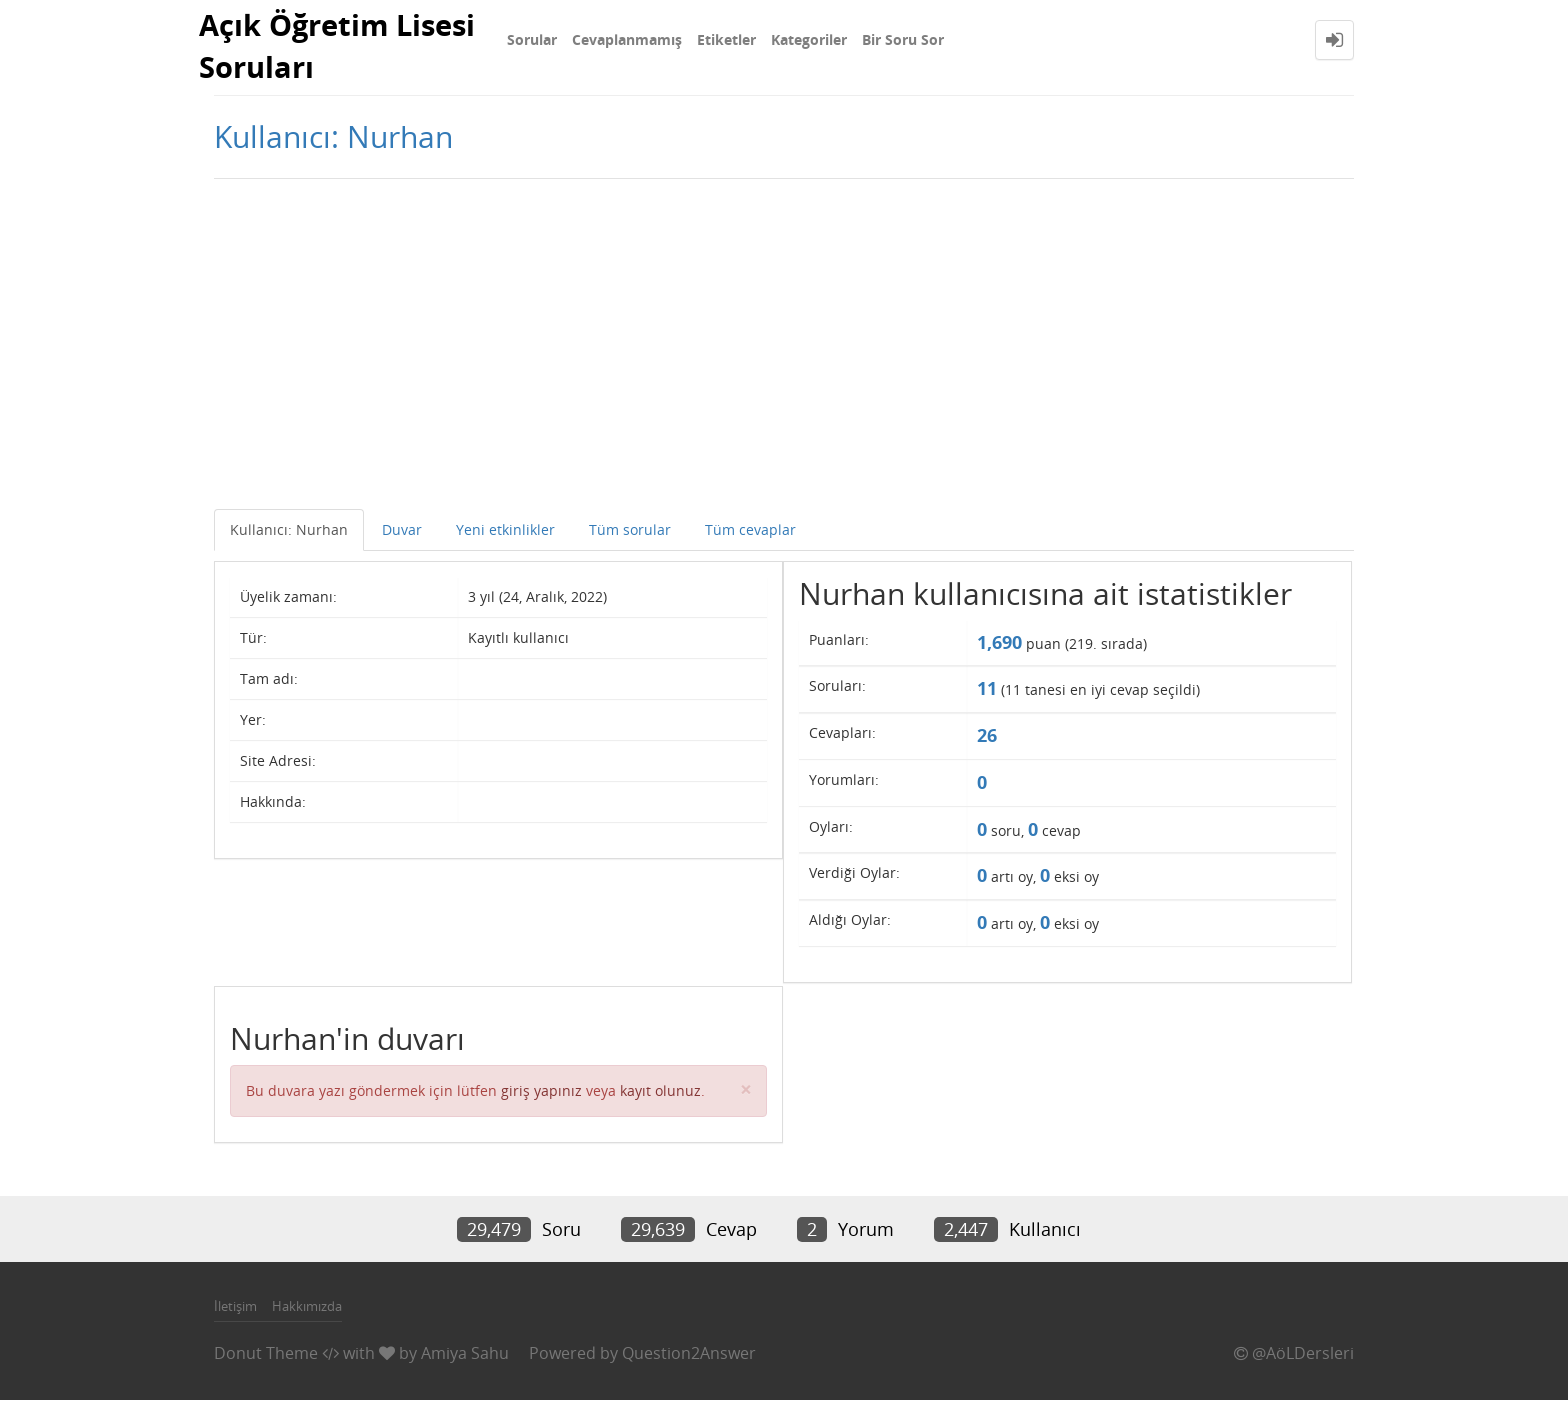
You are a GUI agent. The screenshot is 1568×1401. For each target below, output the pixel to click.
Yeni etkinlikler (505, 531)
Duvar (402, 531)
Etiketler (726, 39)
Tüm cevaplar (750, 531)
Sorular (532, 39)
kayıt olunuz (660, 1092)
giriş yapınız (541, 1092)
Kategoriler (809, 39)
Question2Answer (689, 1355)
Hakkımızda (307, 1308)
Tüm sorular (630, 531)
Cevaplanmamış (627, 39)
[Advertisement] (784, 341)
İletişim (235, 1308)
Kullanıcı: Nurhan (289, 531)
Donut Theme (266, 1355)
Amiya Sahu (465, 1355)
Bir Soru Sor (903, 39)
